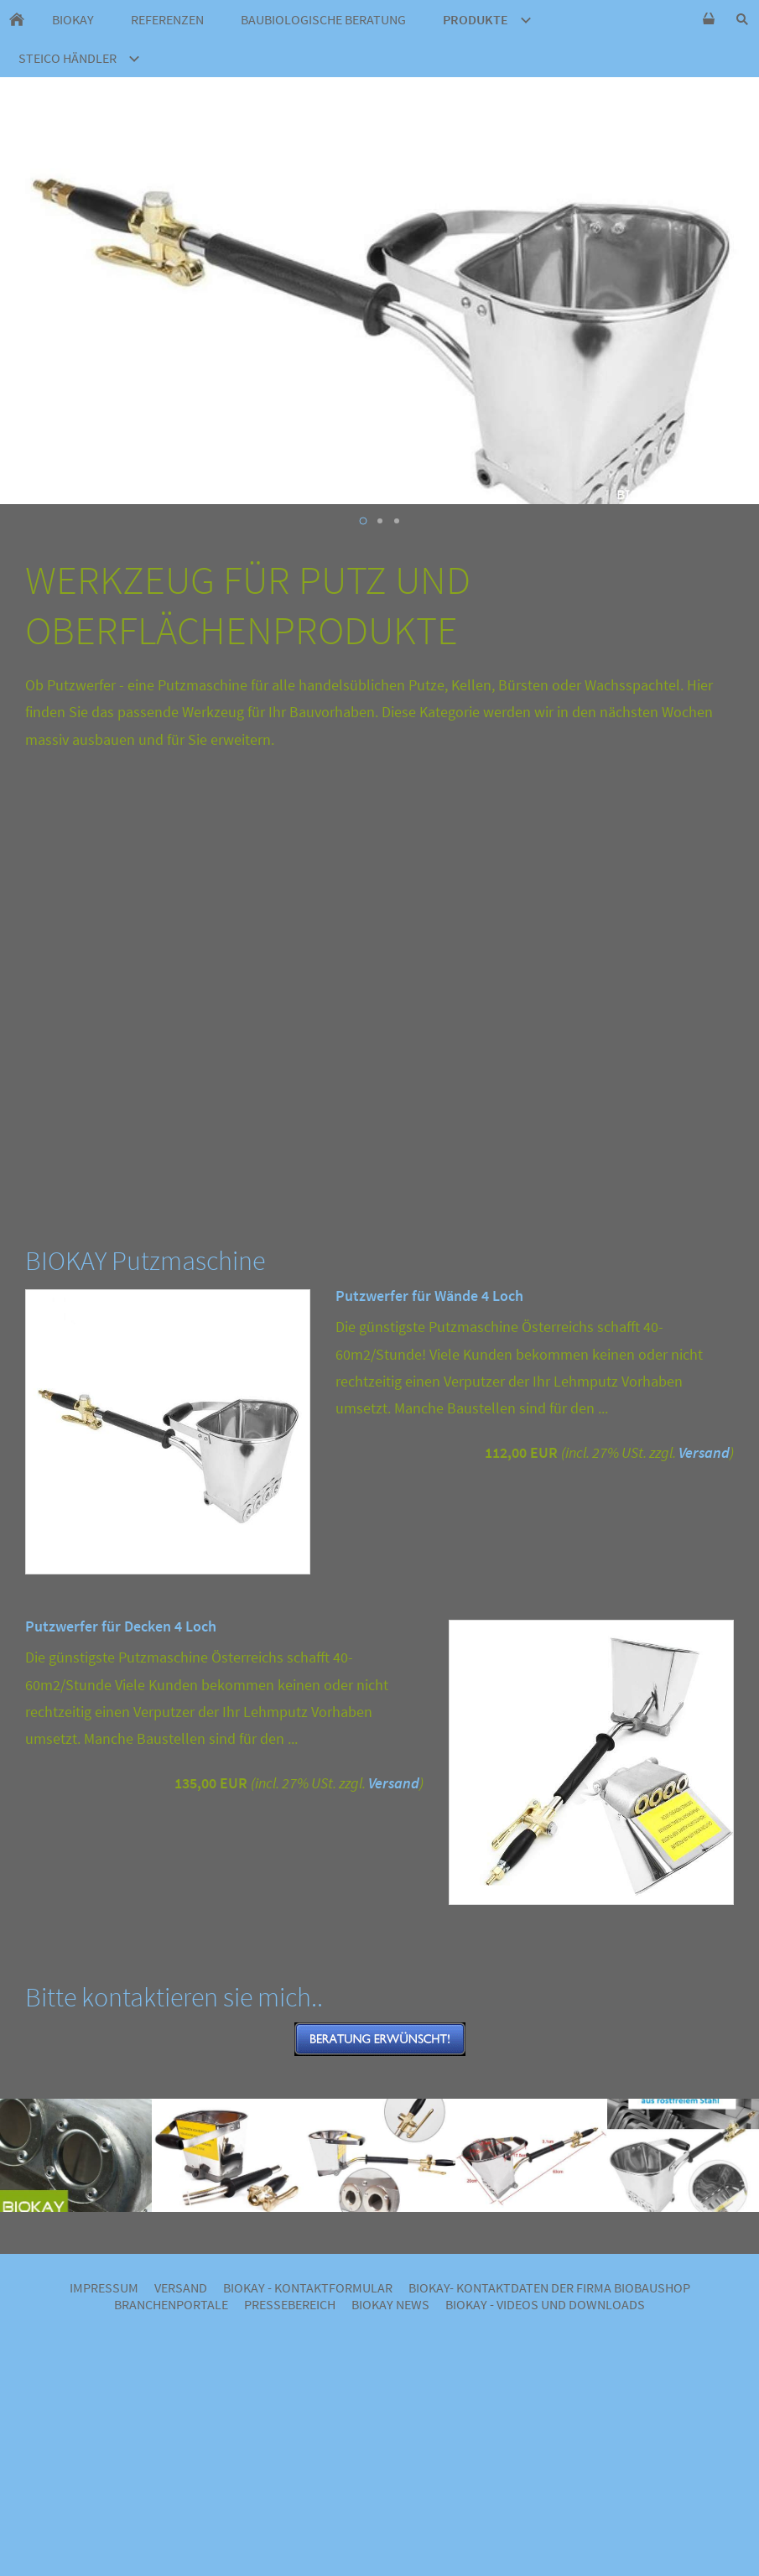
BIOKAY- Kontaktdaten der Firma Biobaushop (549, 2287)
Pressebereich (289, 2304)
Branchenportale (171, 2304)
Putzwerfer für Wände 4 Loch (429, 1295)
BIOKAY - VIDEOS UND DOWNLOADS (545, 2304)
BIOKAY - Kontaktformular (307, 2287)
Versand (704, 1452)
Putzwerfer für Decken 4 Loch (120, 1626)
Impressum (104, 2287)
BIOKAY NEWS (390, 2304)
